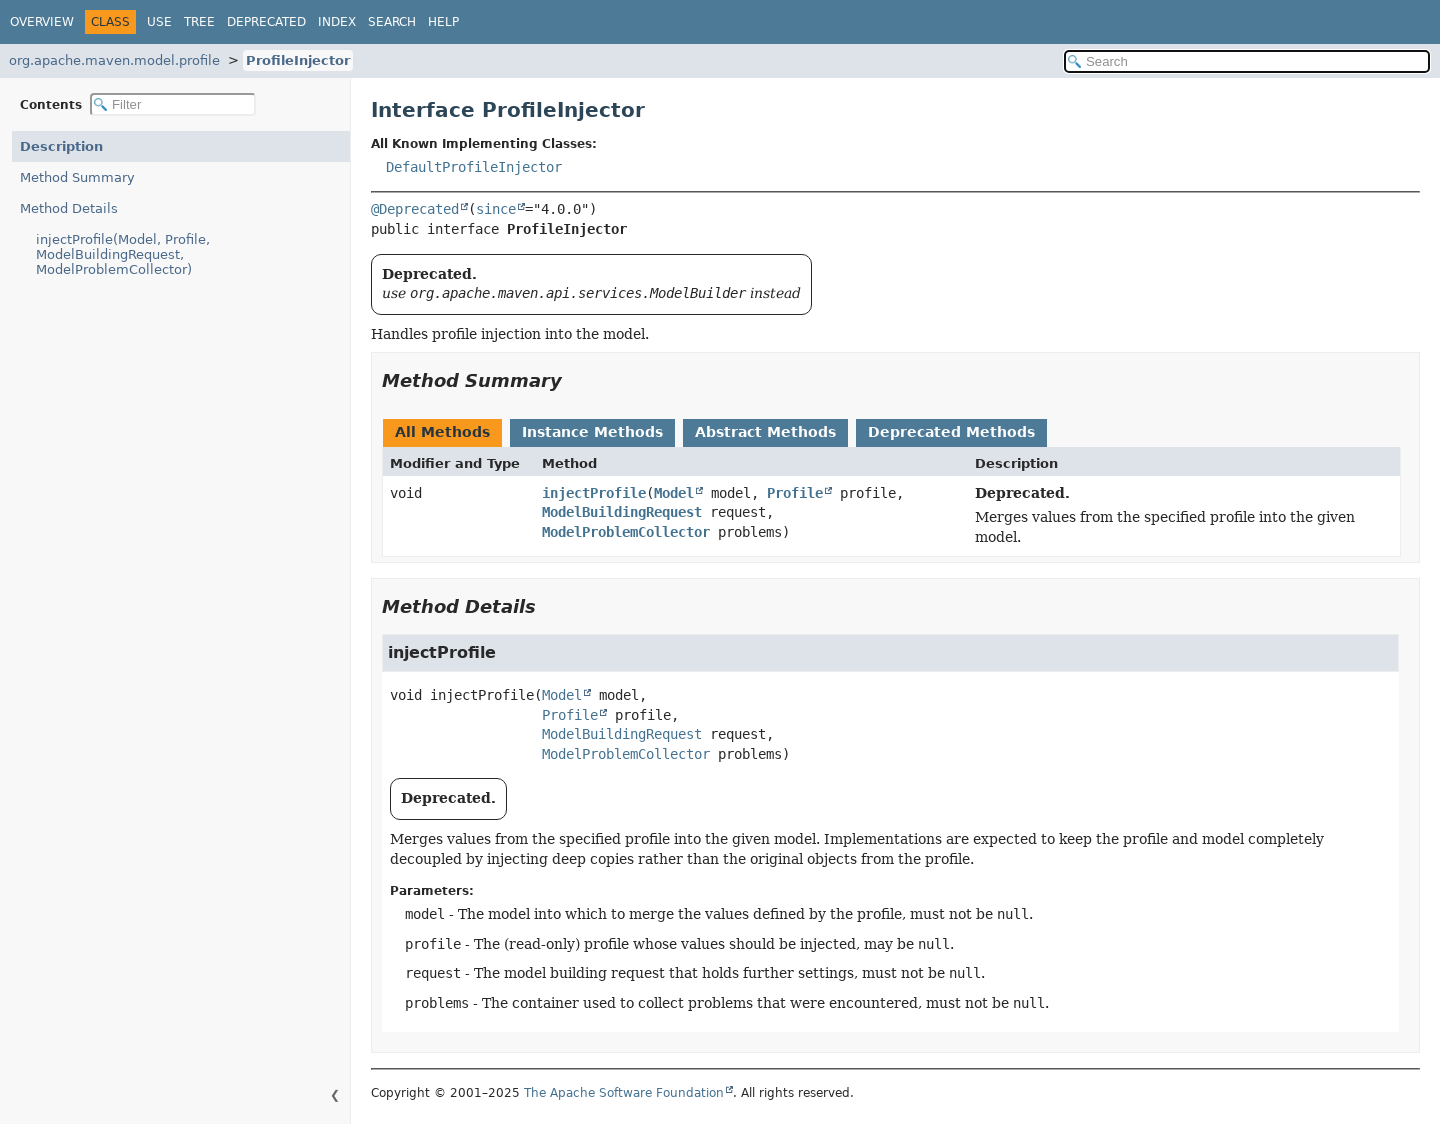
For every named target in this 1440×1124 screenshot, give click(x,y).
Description (61, 146)
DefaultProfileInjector (474, 167)
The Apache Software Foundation (624, 1093)
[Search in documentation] (1247, 61)
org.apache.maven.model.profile (114, 60)
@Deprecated (415, 209)
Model (674, 493)
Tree (199, 22)
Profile (795, 493)
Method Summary (77, 177)
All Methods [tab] (442, 432)
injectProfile (594, 493)
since (496, 209)
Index (337, 22)
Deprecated (266, 22)
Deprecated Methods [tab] (951, 432)
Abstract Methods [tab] (765, 432)
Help (443, 22)
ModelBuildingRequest (622, 512)
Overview (42, 22)
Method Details (69, 208)
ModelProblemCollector (626, 532)
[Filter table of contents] (173, 104)
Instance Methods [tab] (592, 432)
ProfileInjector (298, 60)
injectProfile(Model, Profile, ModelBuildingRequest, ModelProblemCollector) (123, 254)
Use (159, 22)
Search (392, 22)
